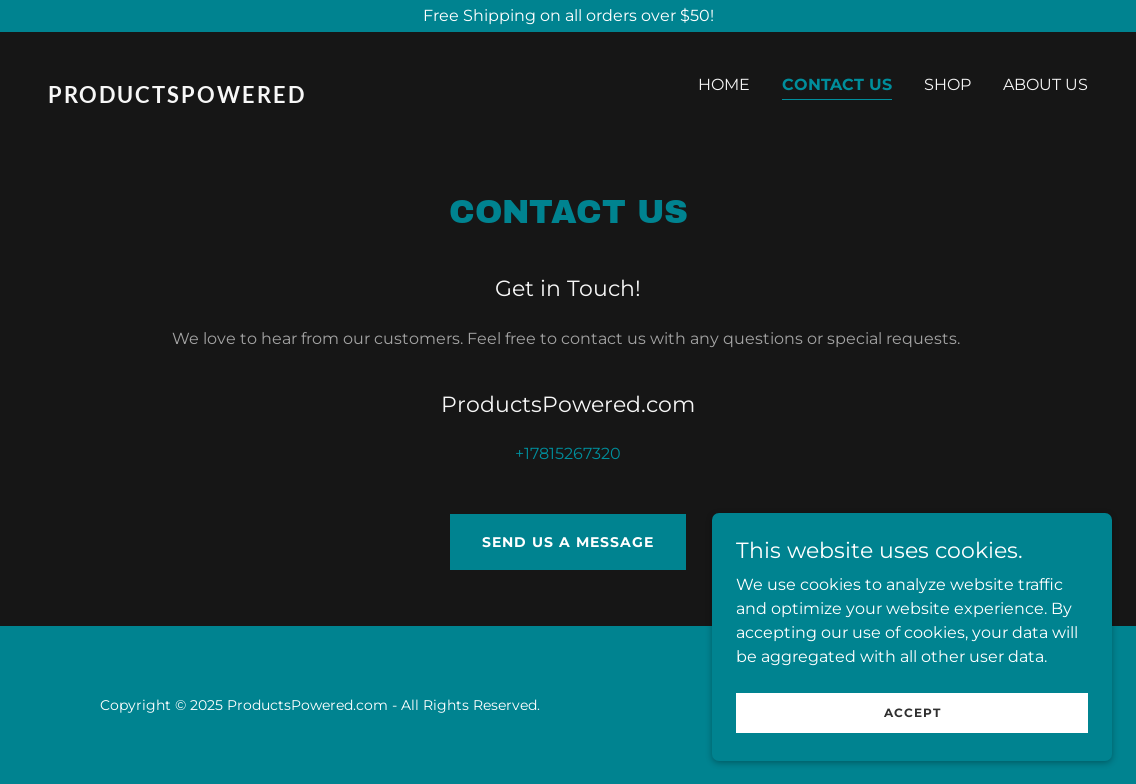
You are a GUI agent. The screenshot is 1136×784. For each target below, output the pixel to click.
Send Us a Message (568, 542)
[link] (300, 97)
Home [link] (724, 84)
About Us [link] (1045, 84)
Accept (912, 712)
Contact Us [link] (837, 84)
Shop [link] (947, 84)
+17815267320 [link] (568, 453)
